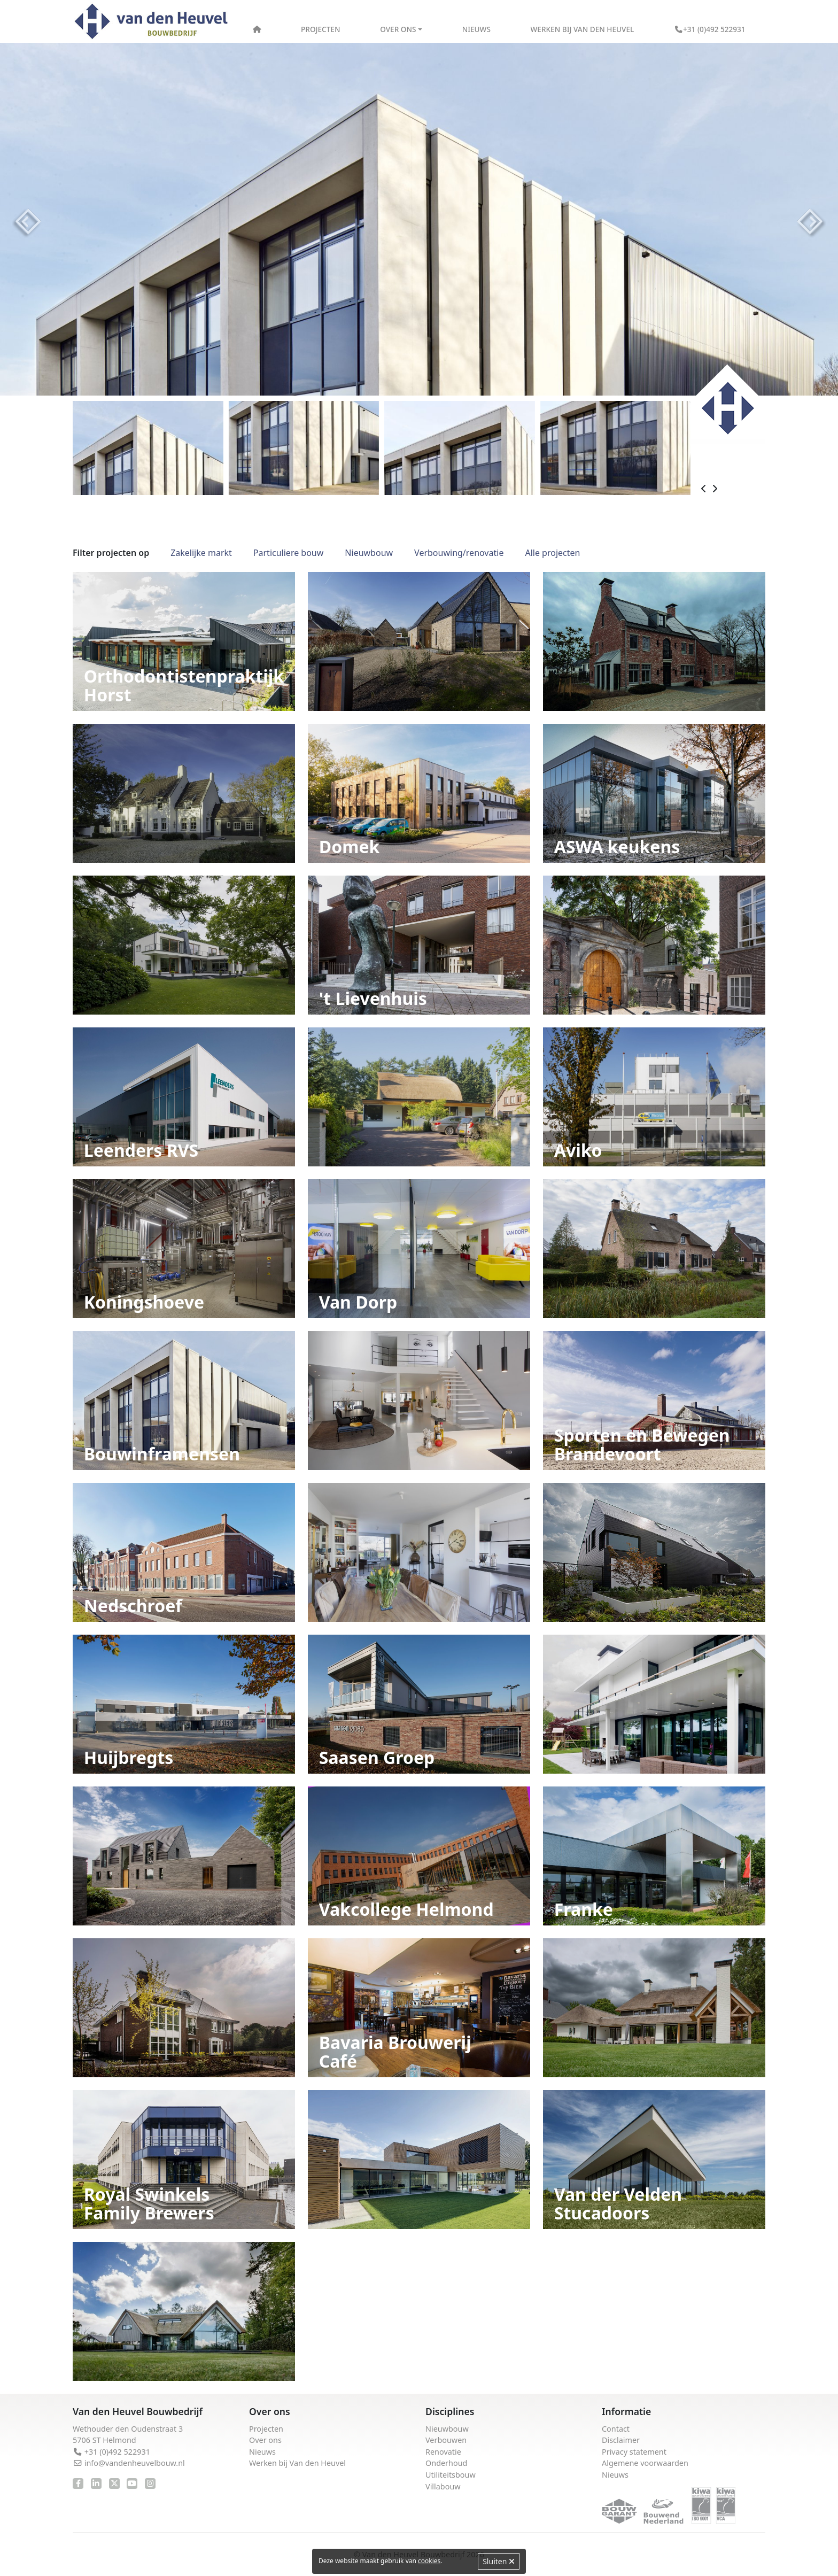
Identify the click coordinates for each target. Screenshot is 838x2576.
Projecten (320, 29)
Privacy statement (634, 2452)
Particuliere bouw (288, 553)
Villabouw (443, 2486)
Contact (616, 2429)
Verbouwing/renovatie (458, 553)
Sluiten (499, 2561)
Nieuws (476, 29)
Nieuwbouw (369, 553)
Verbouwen (446, 2440)
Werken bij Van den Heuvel (582, 29)
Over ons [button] (398, 29)
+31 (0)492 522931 (710, 29)
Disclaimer (621, 2440)
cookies (429, 2560)
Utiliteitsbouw (450, 2475)
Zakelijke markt (201, 553)
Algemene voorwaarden (645, 2463)
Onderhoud (446, 2463)
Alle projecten (552, 553)
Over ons (265, 2440)
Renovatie (443, 2452)
